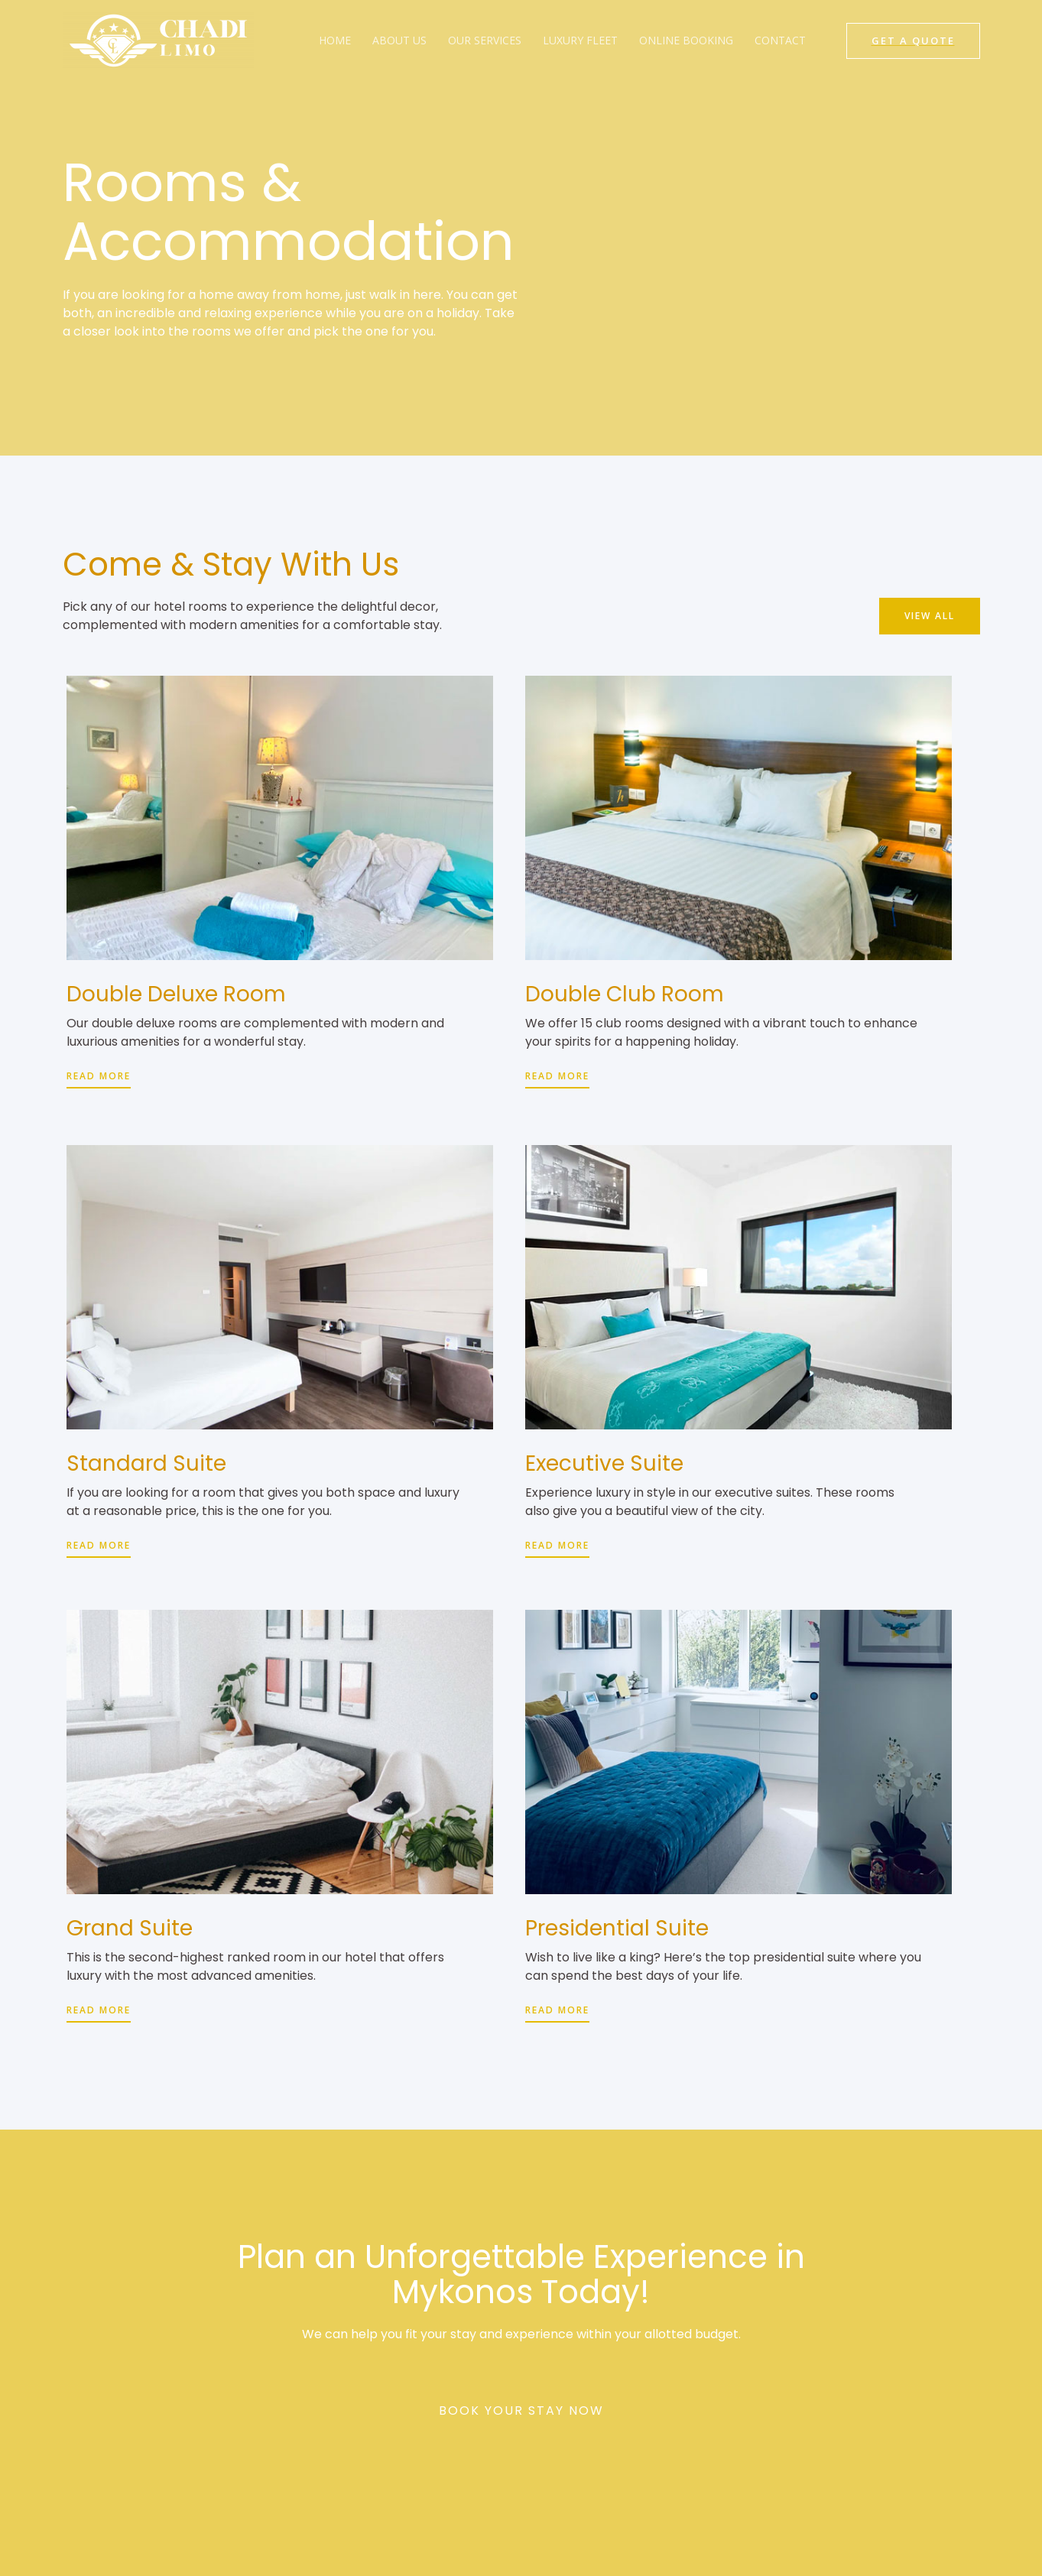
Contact (780, 40)
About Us (399, 40)
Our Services (484, 40)
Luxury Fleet (580, 40)
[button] (928, 615)
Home (335, 40)
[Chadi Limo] (158, 39)
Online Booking (686, 40)
